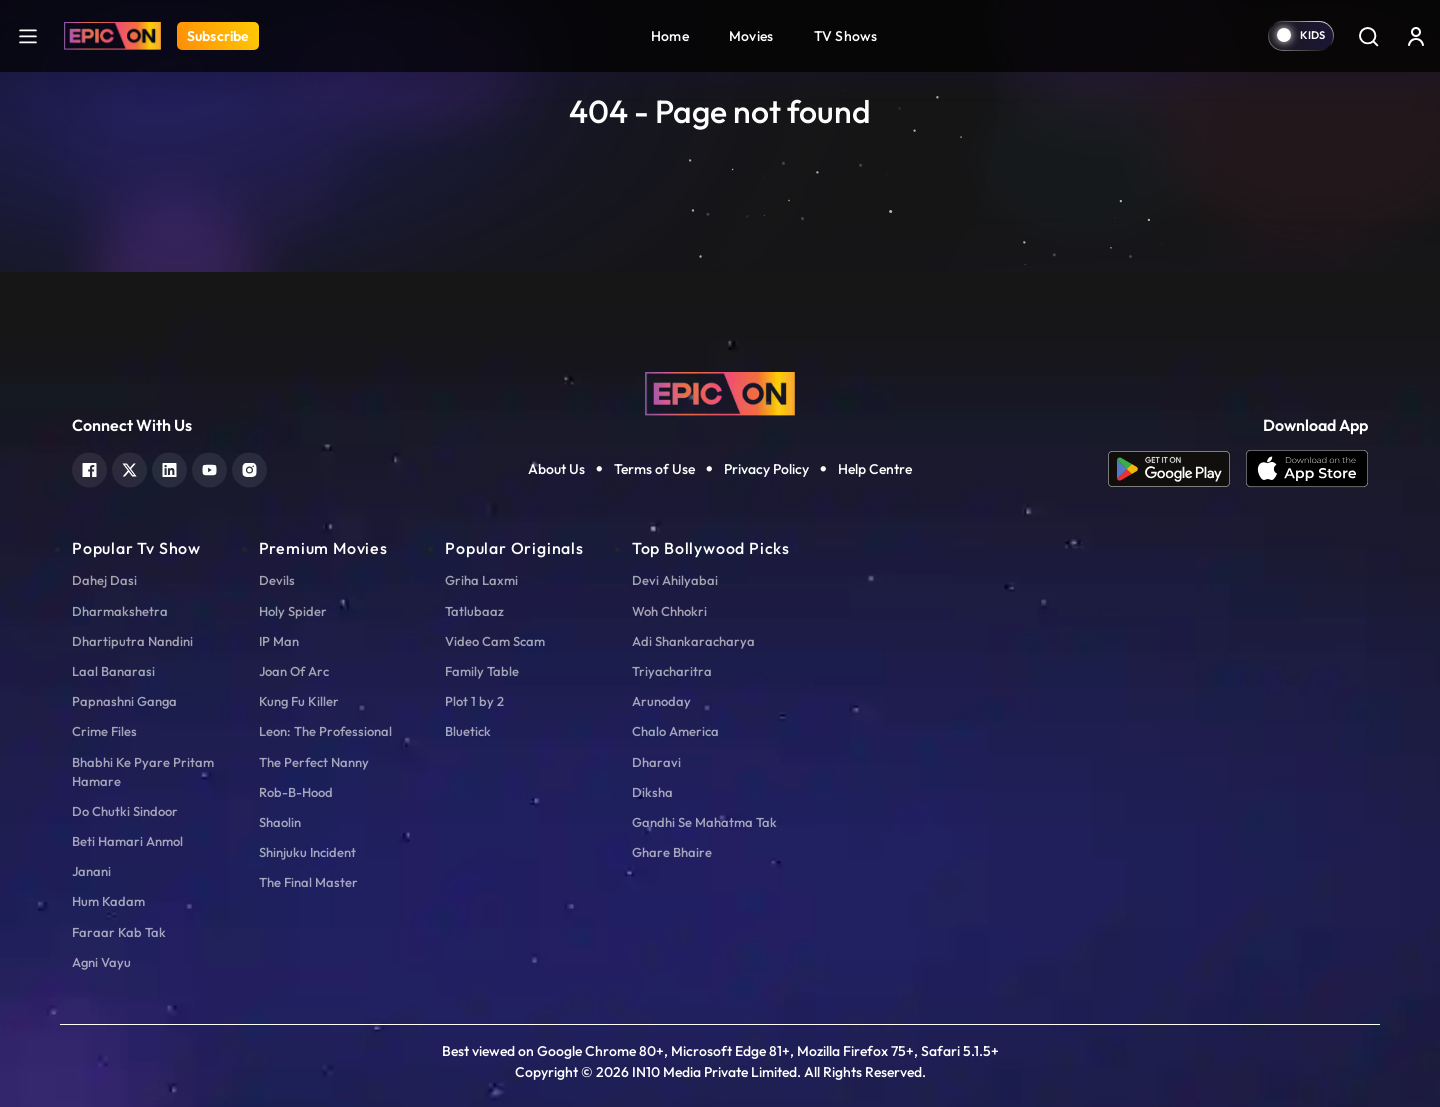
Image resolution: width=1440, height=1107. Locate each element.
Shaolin (280, 822)
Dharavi (656, 762)
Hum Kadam (108, 901)
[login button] (1416, 36)
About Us (556, 469)
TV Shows (846, 36)
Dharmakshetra (120, 611)
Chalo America (675, 731)
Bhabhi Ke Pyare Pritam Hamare (143, 771)
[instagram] (249, 467)
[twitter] (129, 467)
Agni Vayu (101, 962)
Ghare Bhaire (672, 852)
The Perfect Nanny (314, 762)
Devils (277, 580)
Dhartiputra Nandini (132, 641)
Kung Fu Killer (299, 701)
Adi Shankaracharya (693, 641)
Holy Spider (293, 611)
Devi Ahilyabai (675, 580)
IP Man (279, 641)
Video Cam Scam (495, 641)
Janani (91, 871)
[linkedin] (169, 467)
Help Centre (875, 469)
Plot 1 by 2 (474, 701)
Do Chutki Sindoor (125, 811)
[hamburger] (28, 35)
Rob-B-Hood (296, 792)
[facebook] (89, 467)
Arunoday (661, 701)
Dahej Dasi (104, 580)
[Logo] (112, 36)
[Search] (1368, 36)
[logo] (720, 392)
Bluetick (468, 731)
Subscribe (218, 36)
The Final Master (308, 882)
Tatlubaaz (474, 611)
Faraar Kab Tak (119, 932)
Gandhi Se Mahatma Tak (704, 822)
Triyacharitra (672, 671)
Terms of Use (654, 469)
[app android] (1177, 469)
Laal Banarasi (113, 671)
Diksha (652, 792)
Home (670, 36)
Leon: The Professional (325, 731)
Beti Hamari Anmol (127, 841)
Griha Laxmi (481, 580)
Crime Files (104, 731)
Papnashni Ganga (124, 701)
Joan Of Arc (294, 671)
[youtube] (209, 467)
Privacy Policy (766, 469)
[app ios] (1307, 469)
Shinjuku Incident (307, 852)
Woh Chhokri (669, 611)
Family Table (482, 671)
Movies (751, 36)
